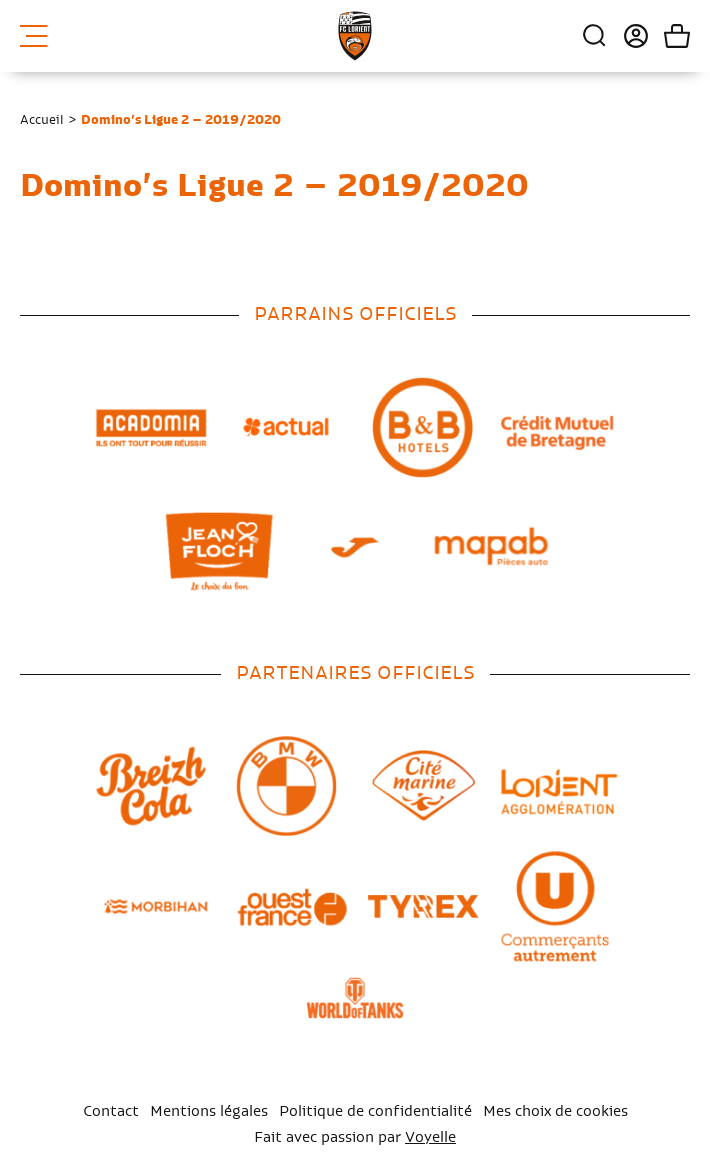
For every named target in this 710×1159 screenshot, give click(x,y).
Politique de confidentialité (375, 1112)
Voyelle (430, 1138)
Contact (111, 1112)
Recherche (595, 36)
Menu (34, 36)
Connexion (628, 36)
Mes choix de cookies (555, 1112)
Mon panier (669, 36)
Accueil (42, 120)
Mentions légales (209, 1112)
